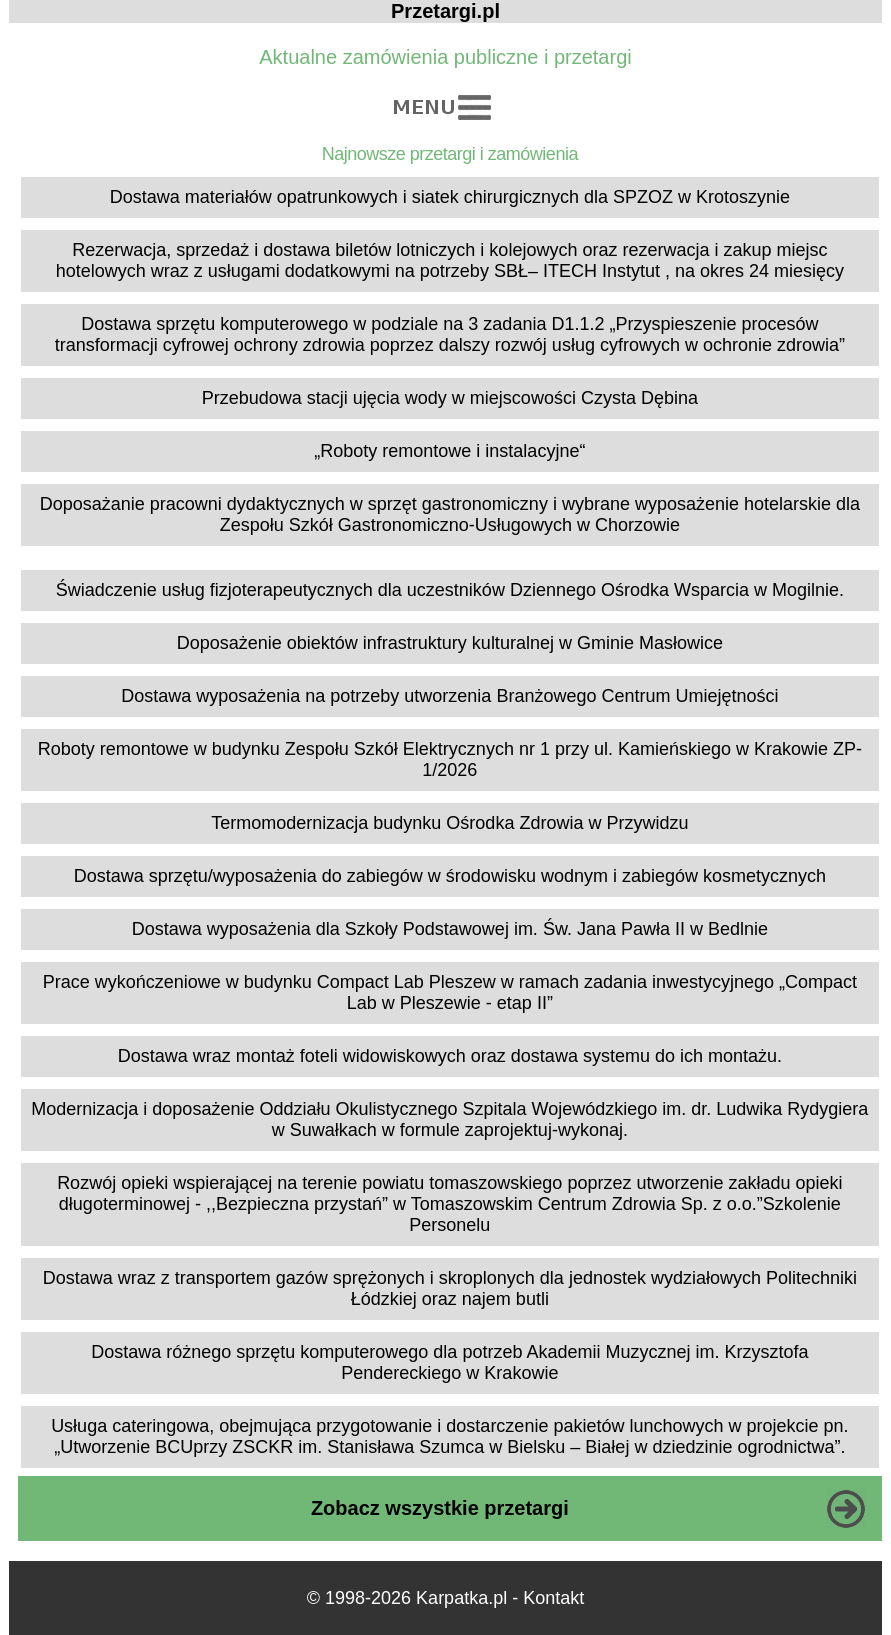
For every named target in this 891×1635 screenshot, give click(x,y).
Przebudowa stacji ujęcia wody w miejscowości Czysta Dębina (450, 398)
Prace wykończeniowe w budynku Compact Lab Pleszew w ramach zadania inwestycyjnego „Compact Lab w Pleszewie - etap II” (450, 992)
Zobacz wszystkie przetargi (440, 1508)
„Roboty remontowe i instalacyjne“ (449, 451)
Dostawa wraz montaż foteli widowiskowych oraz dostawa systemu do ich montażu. (450, 1056)
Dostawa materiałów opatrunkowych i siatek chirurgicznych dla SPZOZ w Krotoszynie (450, 197)
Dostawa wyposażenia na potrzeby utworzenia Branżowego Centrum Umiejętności (449, 696)
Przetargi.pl (445, 11)
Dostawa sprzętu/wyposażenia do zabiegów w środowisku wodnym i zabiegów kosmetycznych (450, 876)
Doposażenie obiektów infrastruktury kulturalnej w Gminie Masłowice (450, 643)
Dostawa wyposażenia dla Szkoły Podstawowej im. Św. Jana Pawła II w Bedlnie (450, 929)
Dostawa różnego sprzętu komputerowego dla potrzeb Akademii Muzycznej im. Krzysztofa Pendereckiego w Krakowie (449, 1362)
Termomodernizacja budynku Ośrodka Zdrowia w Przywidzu (449, 823)
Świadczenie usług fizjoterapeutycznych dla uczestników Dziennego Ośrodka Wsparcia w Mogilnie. (450, 590)
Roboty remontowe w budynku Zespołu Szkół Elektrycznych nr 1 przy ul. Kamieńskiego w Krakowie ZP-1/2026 (450, 759)
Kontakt (553, 1598)
